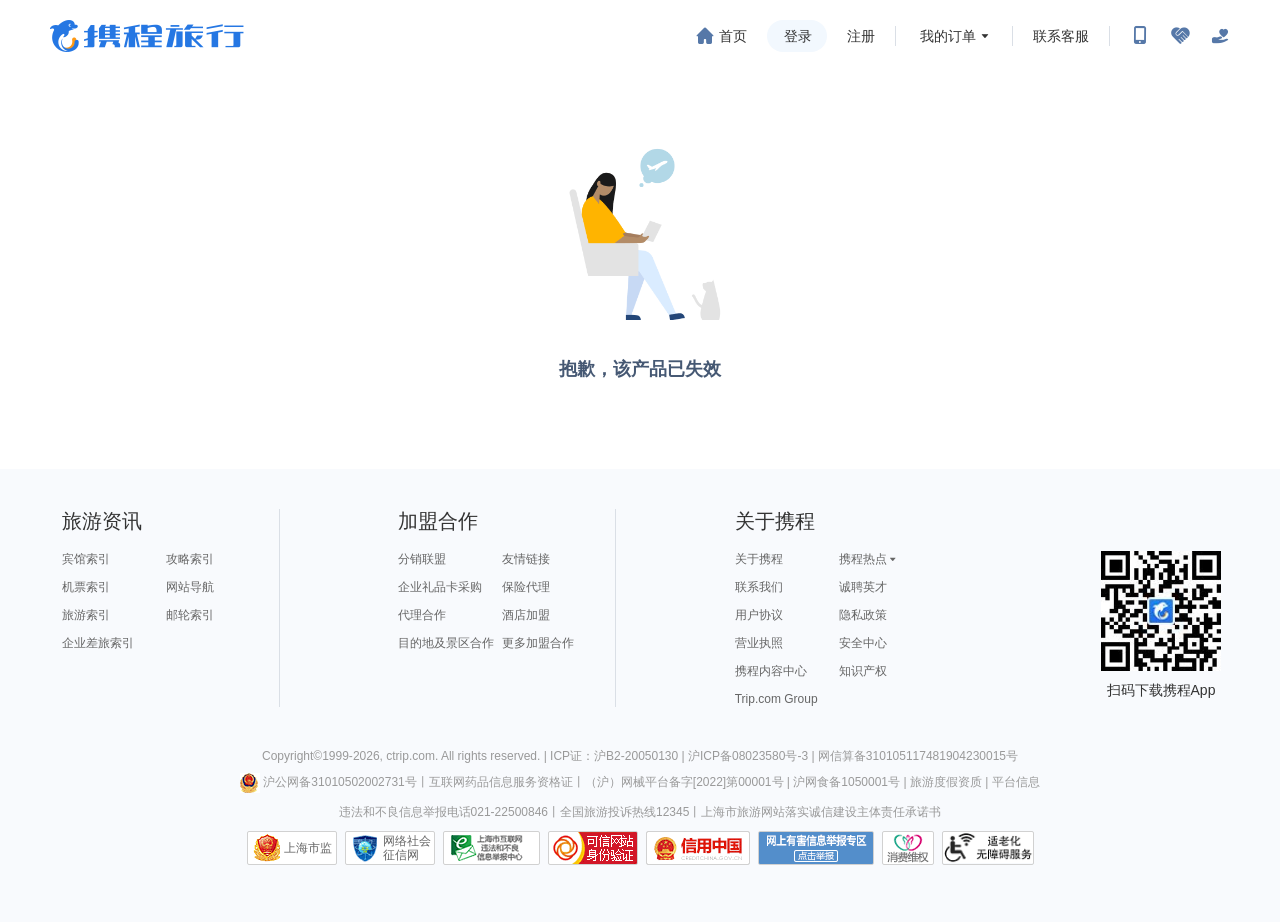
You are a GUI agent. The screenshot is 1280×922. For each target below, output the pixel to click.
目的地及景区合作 (446, 643)
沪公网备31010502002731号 (328, 782)
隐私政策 (863, 615)
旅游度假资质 (946, 782)
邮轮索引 (190, 615)
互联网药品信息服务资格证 (501, 782)
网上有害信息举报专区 (816, 848)
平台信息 (1016, 782)
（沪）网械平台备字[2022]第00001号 (684, 782)
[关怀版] (1220, 36)
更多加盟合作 (538, 643)
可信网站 (593, 848)
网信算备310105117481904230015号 (918, 756)
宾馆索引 (86, 559)
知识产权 (863, 671)
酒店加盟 (526, 615)
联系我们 (759, 587)
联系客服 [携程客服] (1061, 36)
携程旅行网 (147, 36)
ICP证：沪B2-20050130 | (619, 756)
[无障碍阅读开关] (1180, 36)
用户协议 (759, 615)
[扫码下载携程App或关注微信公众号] (1140, 36)
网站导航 (190, 587)
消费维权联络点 (908, 848)
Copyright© (292, 756)
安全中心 (863, 643)
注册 (861, 36)
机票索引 (86, 587)
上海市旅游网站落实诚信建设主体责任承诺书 (821, 812)
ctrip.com (410, 756)
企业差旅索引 (98, 643)
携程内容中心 (771, 671)
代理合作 (422, 615)
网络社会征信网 (407, 848)
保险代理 (526, 587)
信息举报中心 (491, 848)
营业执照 (759, 643)
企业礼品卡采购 (440, 587)
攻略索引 (190, 559)
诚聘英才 (863, 587)
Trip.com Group (776, 699)
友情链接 (526, 559)
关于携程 (759, 559)
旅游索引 (86, 615)
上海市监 (308, 848)
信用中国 (698, 848)
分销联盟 (422, 559)
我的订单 (948, 36)
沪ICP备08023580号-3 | (753, 756)
